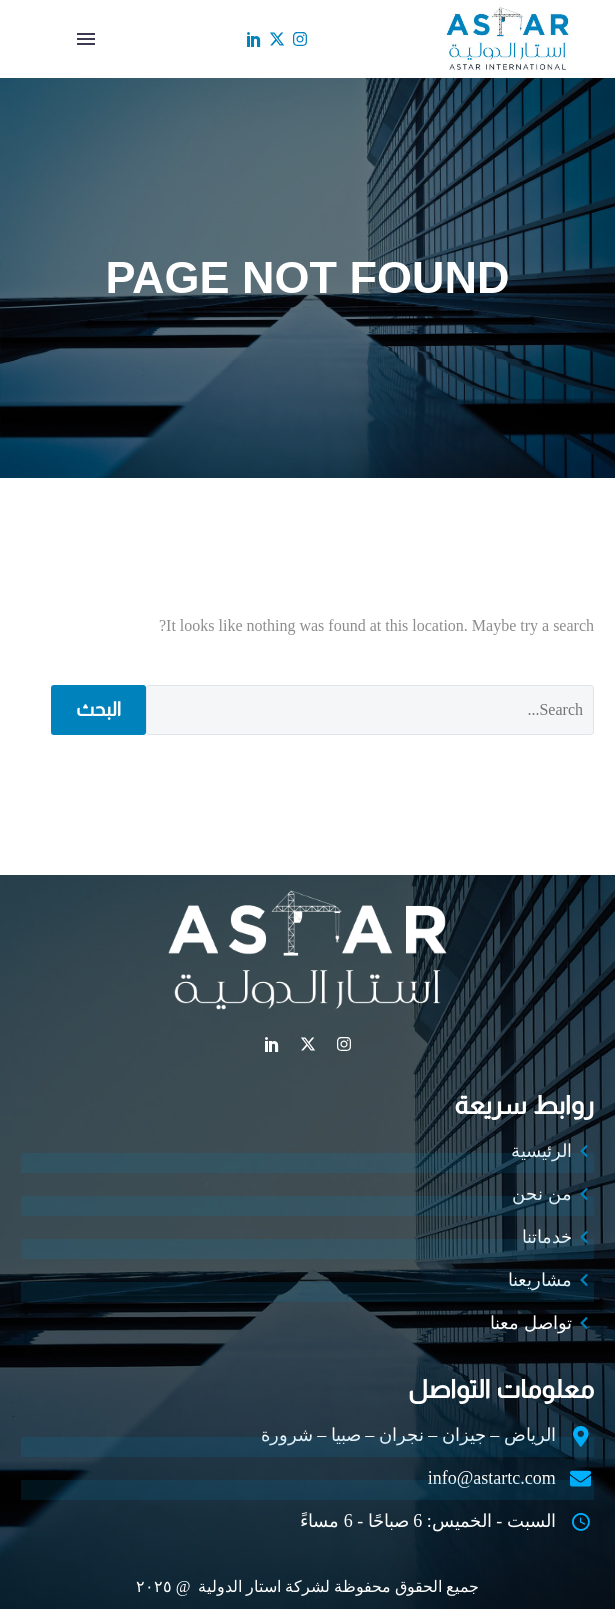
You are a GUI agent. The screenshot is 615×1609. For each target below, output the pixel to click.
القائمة (86, 39)
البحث (98, 709)
